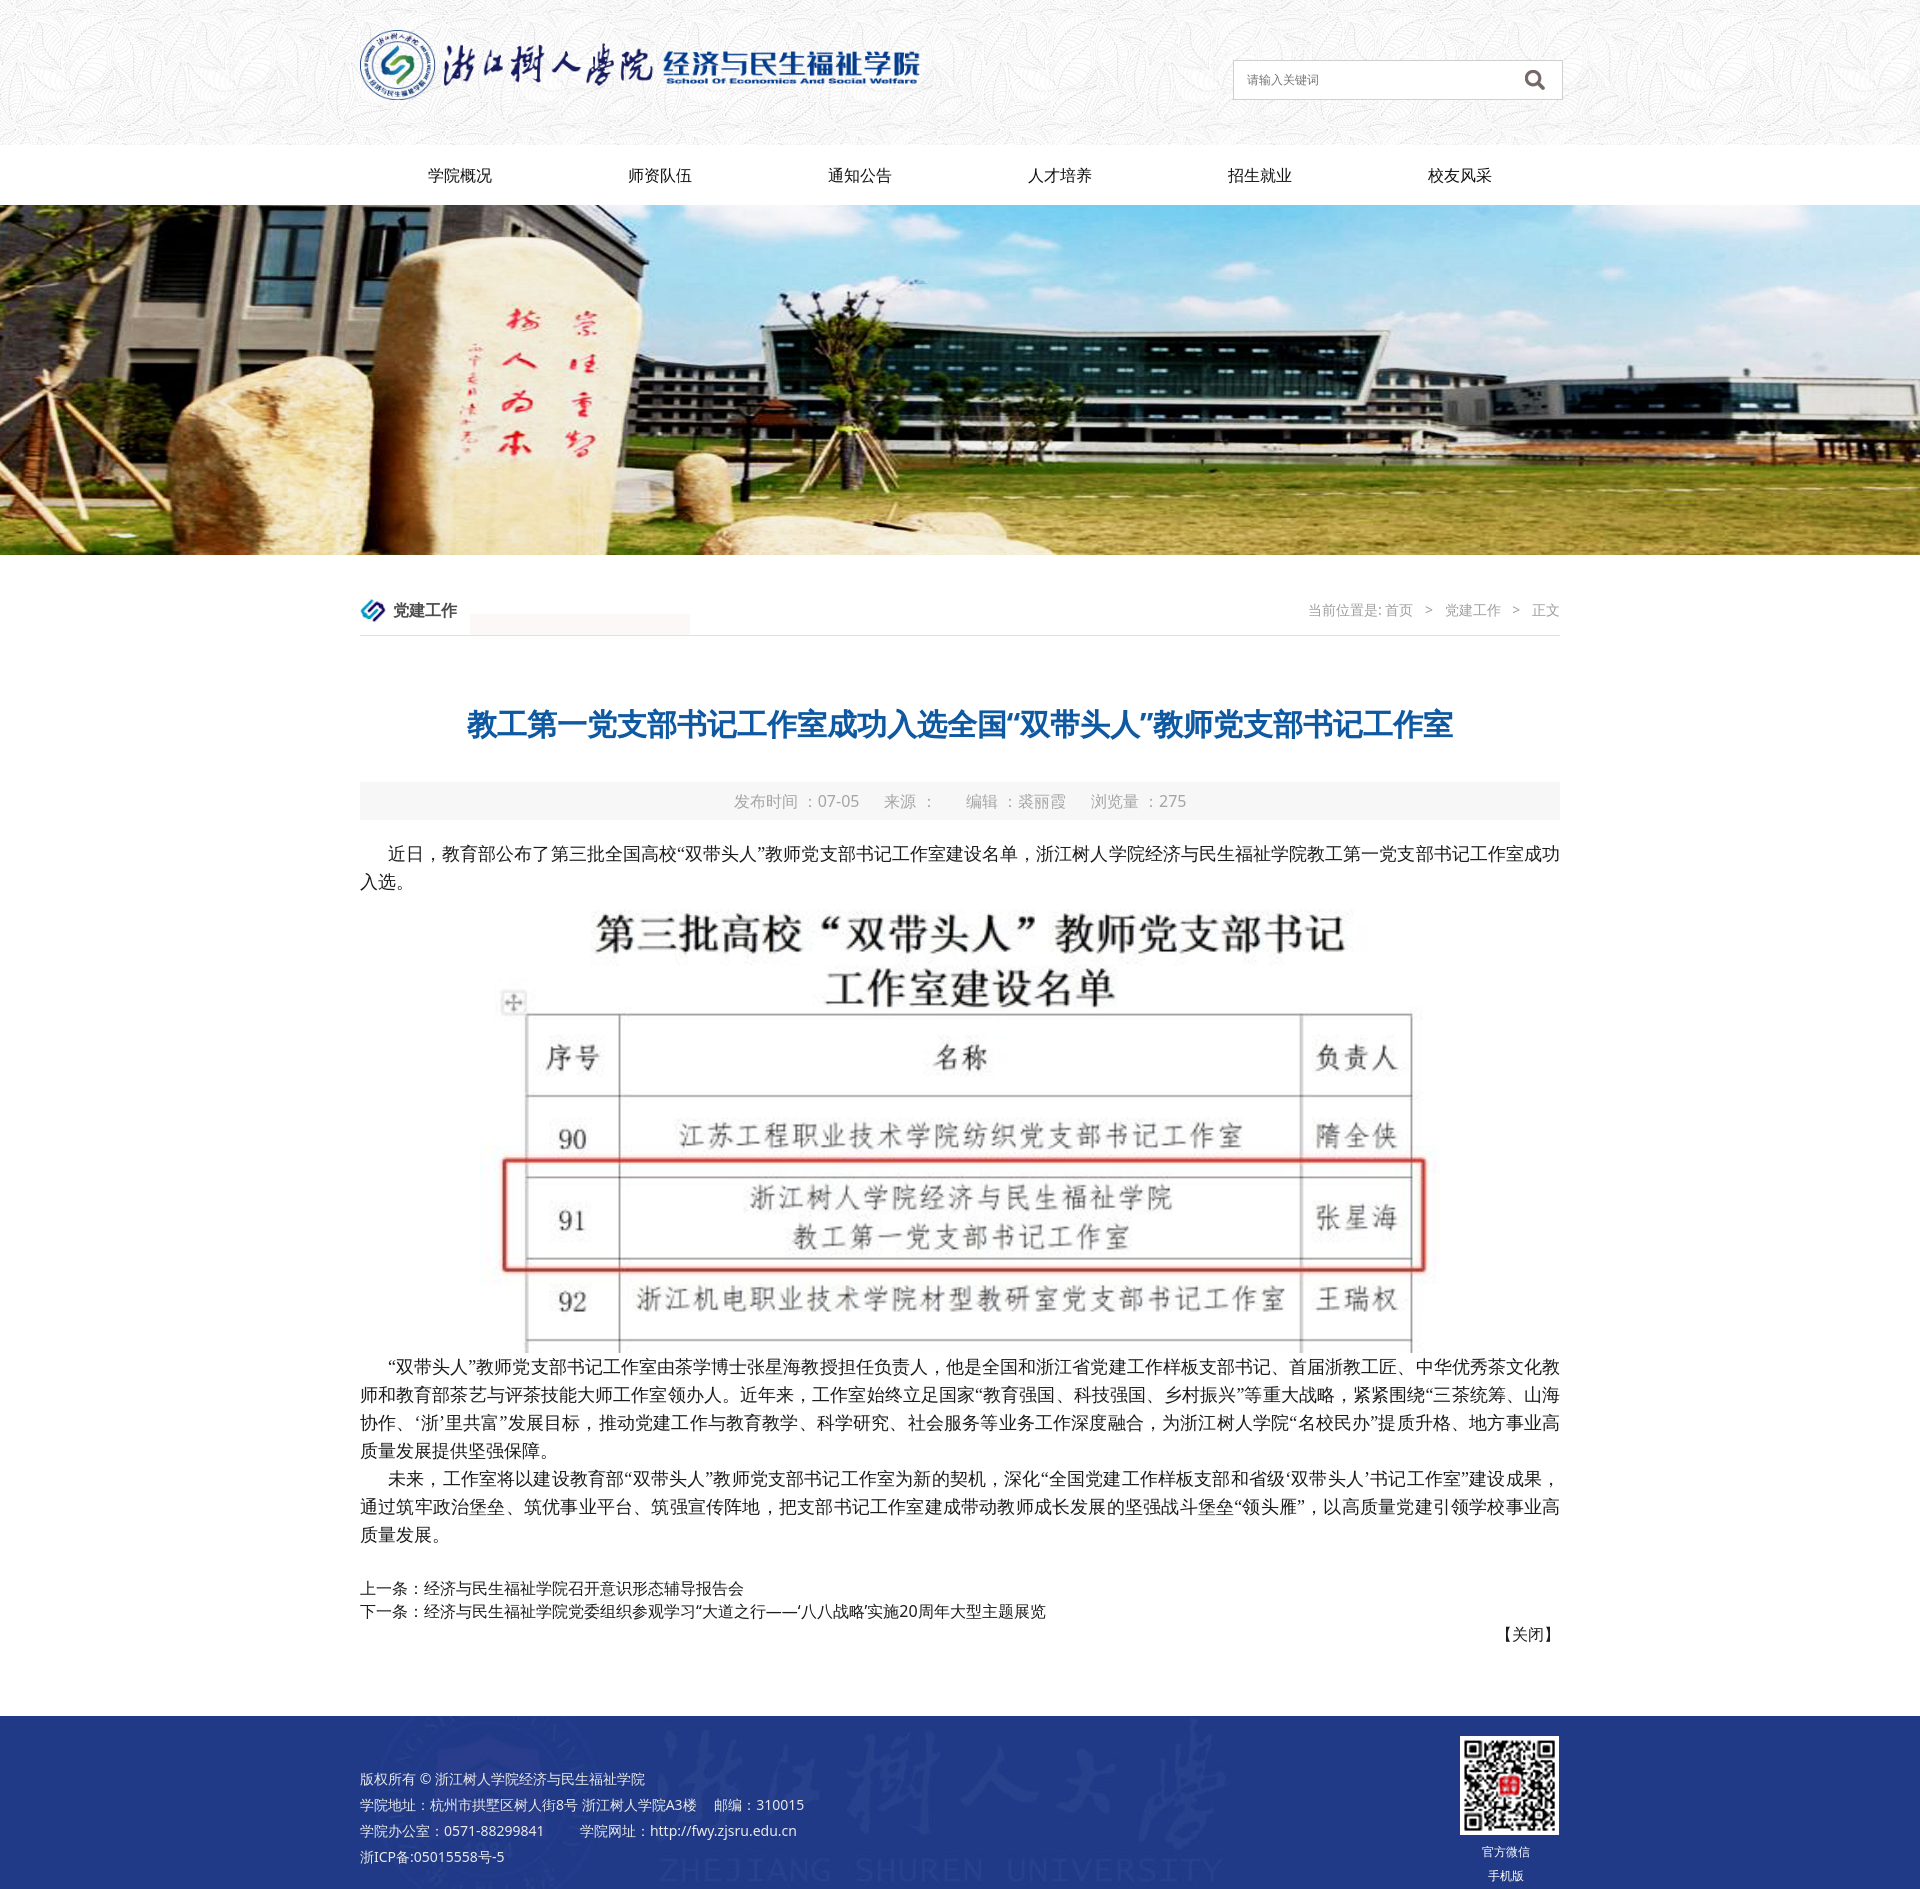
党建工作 (1473, 609)
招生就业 (1260, 175)
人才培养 (1060, 175)
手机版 (1506, 1875)
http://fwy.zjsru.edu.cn (723, 1830)
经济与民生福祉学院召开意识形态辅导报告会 (584, 1588)
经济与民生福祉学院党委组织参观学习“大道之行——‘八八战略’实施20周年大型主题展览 (735, 1611)
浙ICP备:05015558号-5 (432, 1856)
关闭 (1528, 1634)
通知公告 (860, 175)
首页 (1399, 609)
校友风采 (1460, 175)
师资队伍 (660, 175)
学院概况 (460, 175)
